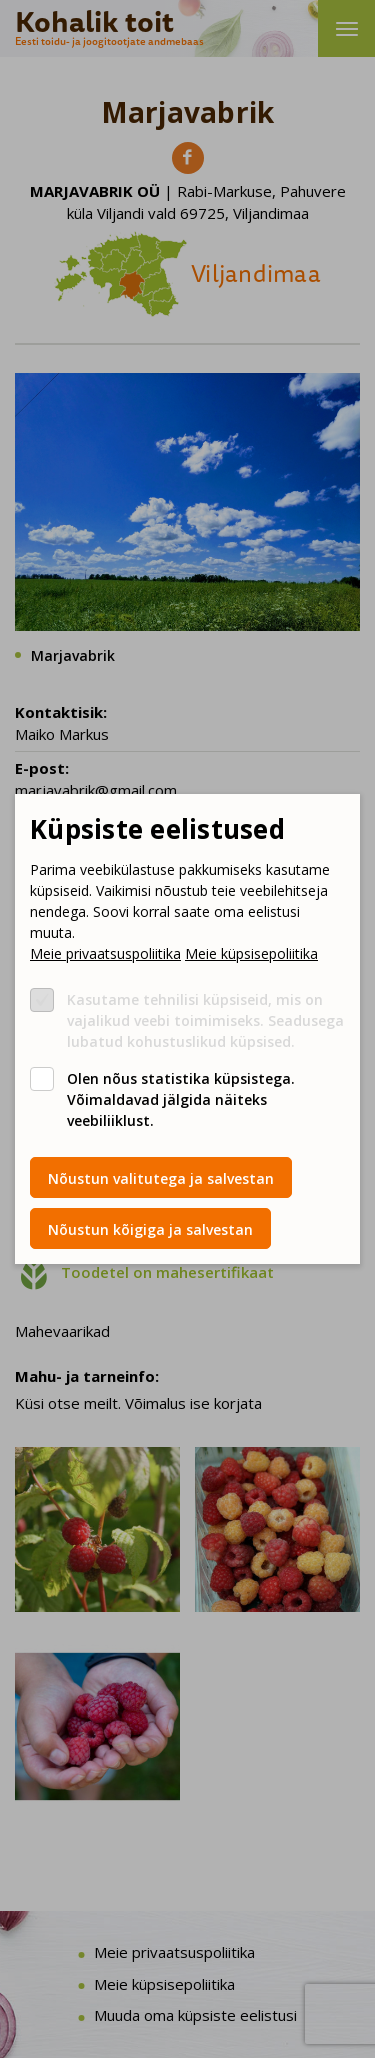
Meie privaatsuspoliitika (105, 953)
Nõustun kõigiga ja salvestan (150, 1229)
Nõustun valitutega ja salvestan (161, 1178)
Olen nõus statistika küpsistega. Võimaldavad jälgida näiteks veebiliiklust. (181, 1099)
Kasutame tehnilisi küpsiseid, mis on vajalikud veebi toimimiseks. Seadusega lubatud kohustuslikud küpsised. (205, 1020)
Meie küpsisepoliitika (251, 953)
